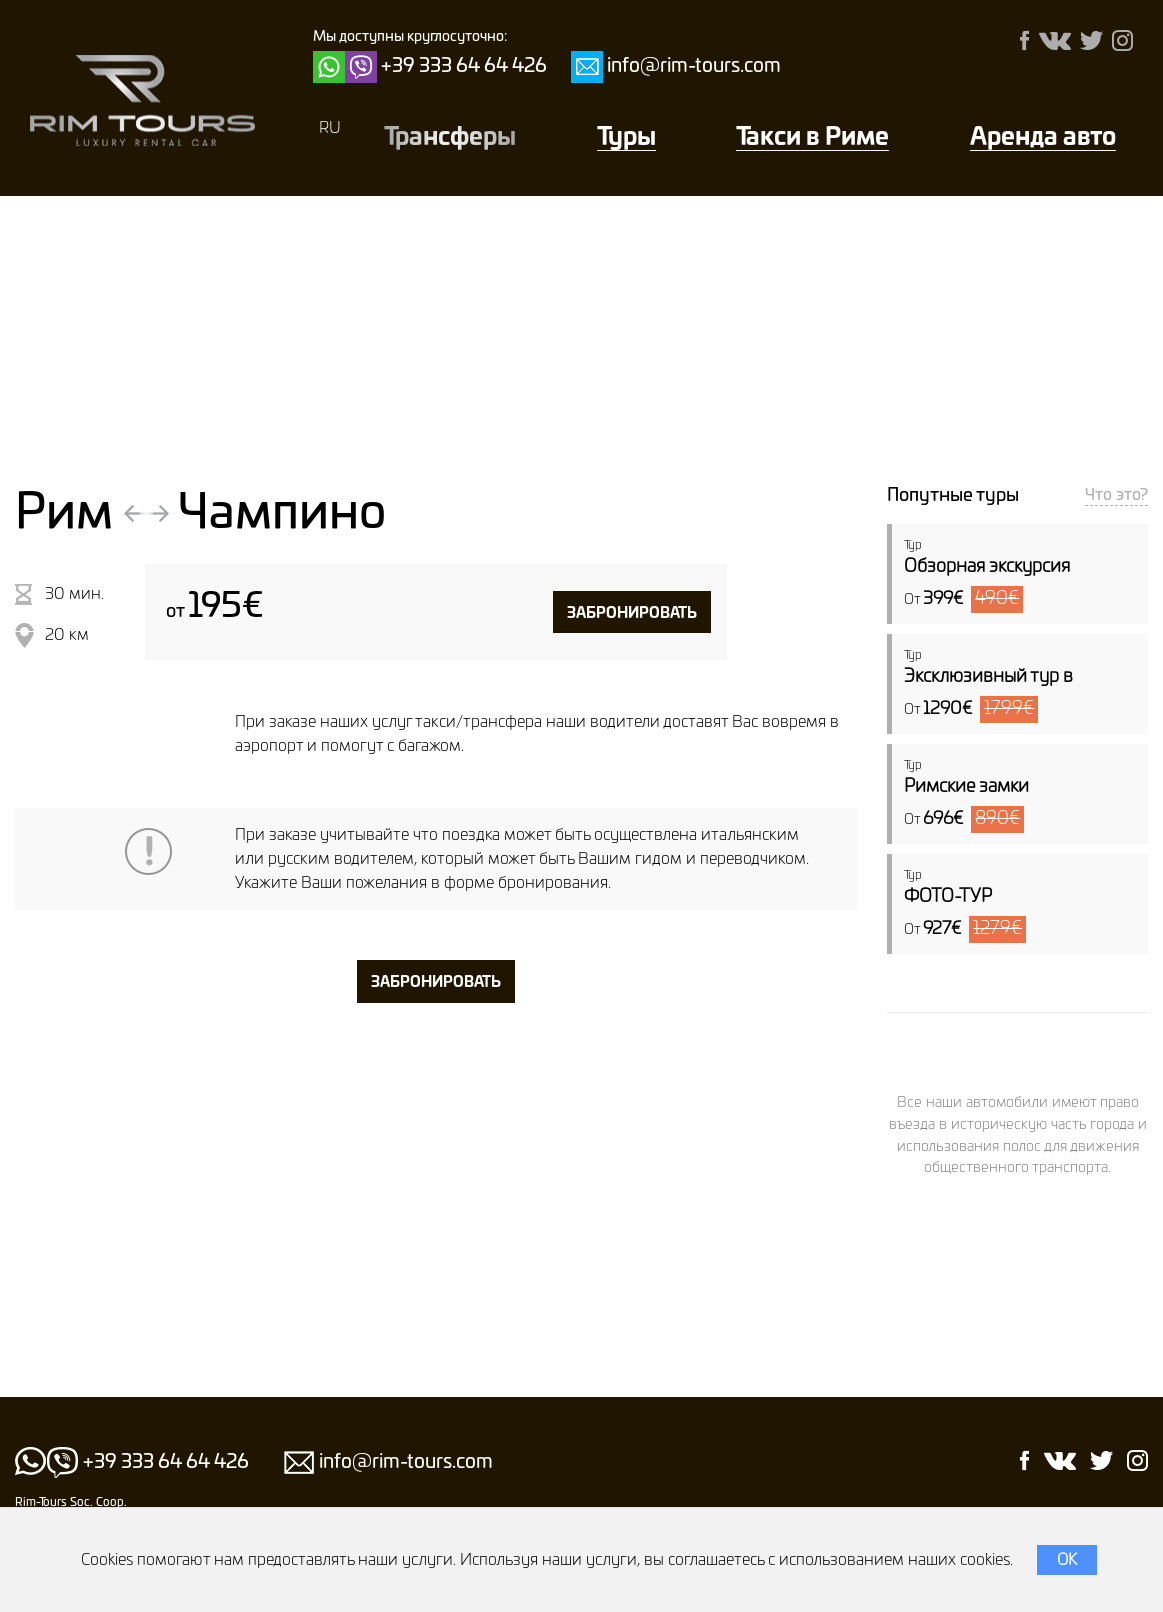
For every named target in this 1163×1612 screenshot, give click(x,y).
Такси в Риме (812, 138)
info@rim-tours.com (694, 66)
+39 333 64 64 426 (464, 66)
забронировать (632, 613)
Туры (626, 138)
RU (330, 128)
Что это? (1116, 495)
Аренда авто (1043, 138)
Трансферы (450, 138)
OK (1067, 1560)
